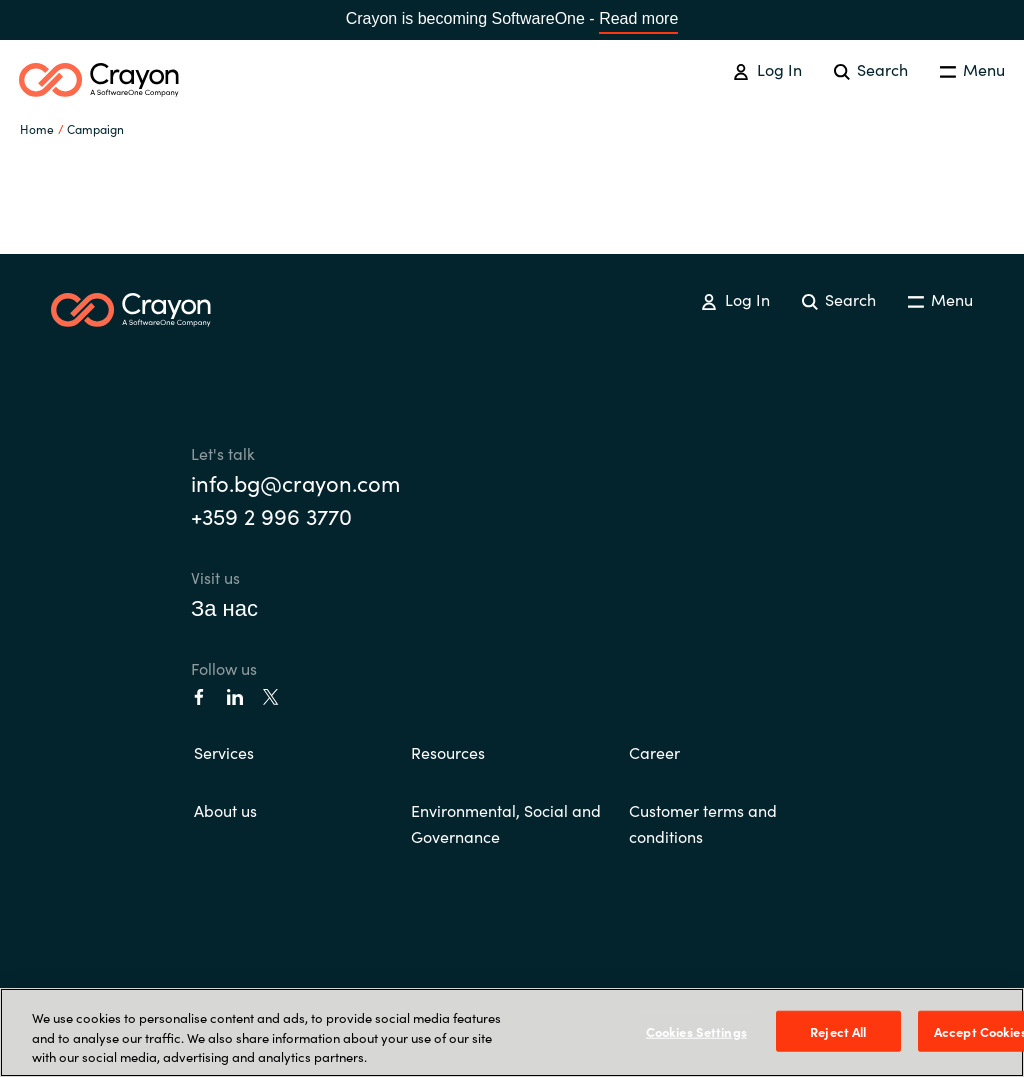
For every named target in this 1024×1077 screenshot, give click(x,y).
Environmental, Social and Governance (506, 823)
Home (37, 128)
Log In (767, 69)
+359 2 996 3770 (271, 515)
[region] (512, 1032)
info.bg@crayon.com (295, 482)
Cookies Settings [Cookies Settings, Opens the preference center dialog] (696, 1030)
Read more (638, 18)
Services (224, 752)
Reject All (838, 1030)
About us (225, 810)
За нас (224, 606)
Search (871, 69)
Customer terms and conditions (703, 823)
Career (654, 752)
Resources (448, 752)
